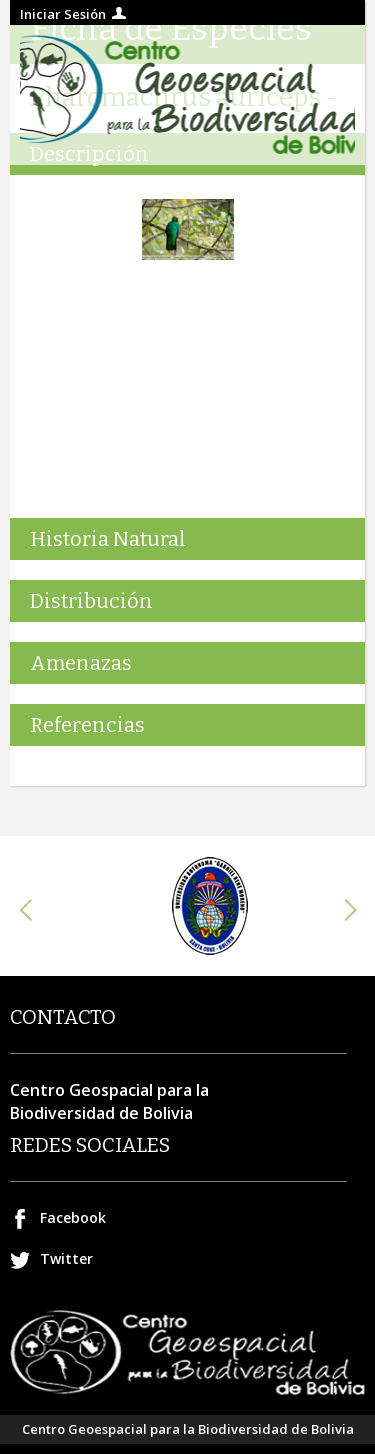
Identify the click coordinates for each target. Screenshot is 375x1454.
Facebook (73, 1217)
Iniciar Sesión (63, 14)
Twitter (66, 1258)
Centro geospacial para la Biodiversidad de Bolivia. (187, 95)
